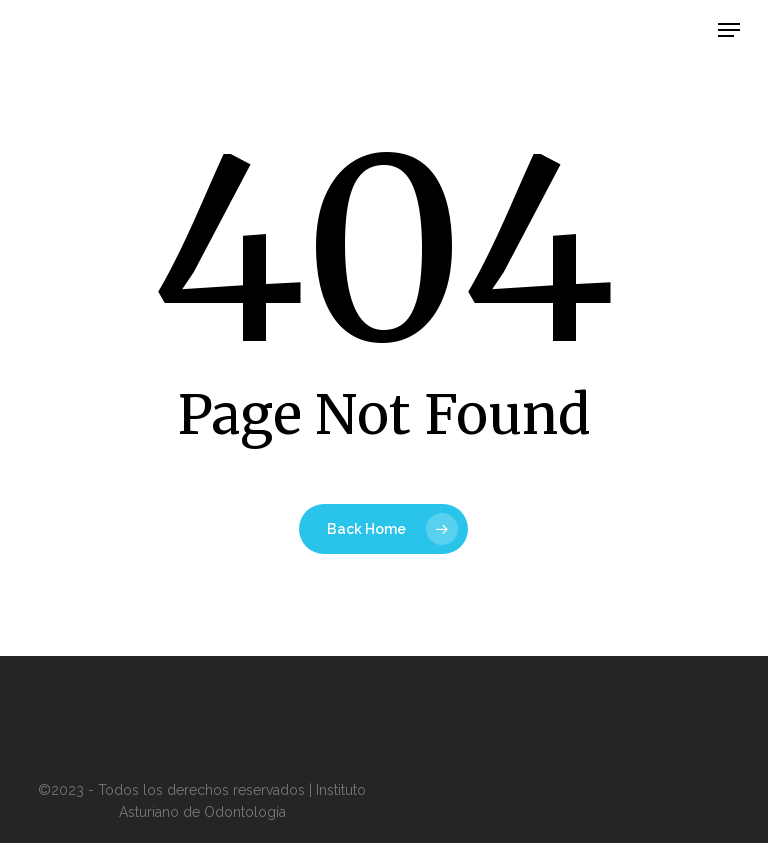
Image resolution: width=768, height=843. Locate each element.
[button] (729, 30)
